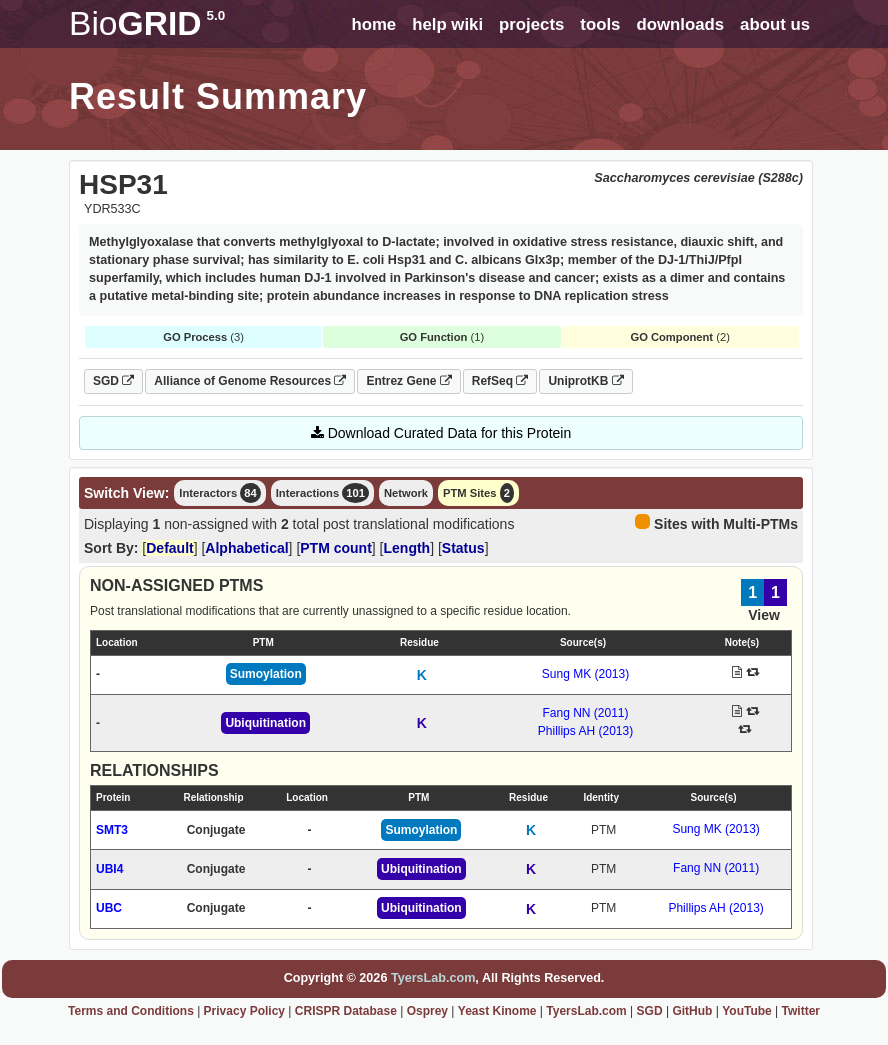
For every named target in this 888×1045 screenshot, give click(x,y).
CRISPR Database (346, 1011)
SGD (113, 381)
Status (463, 548)
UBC (109, 908)
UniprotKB (585, 381)
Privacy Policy (244, 1011)
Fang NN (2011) (585, 713)
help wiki (447, 24)
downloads (680, 24)
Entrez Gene (408, 381)
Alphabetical (246, 548)
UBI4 (109, 869)
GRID (147, 23)
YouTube (747, 1011)
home (373, 24)
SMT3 (112, 830)
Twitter (801, 1011)
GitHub (692, 1011)
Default (169, 548)
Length (407, 548)
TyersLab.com (433, 978)
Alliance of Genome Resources (250, 381)
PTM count (336, 548)
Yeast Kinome (497, 1011)
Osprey (427, 1011)
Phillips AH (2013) (585, 731)
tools (600, 24)
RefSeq (500, 381)
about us (775, 24)
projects (531, 24)
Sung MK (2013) (585, 674)
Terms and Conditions (131, 1011)
